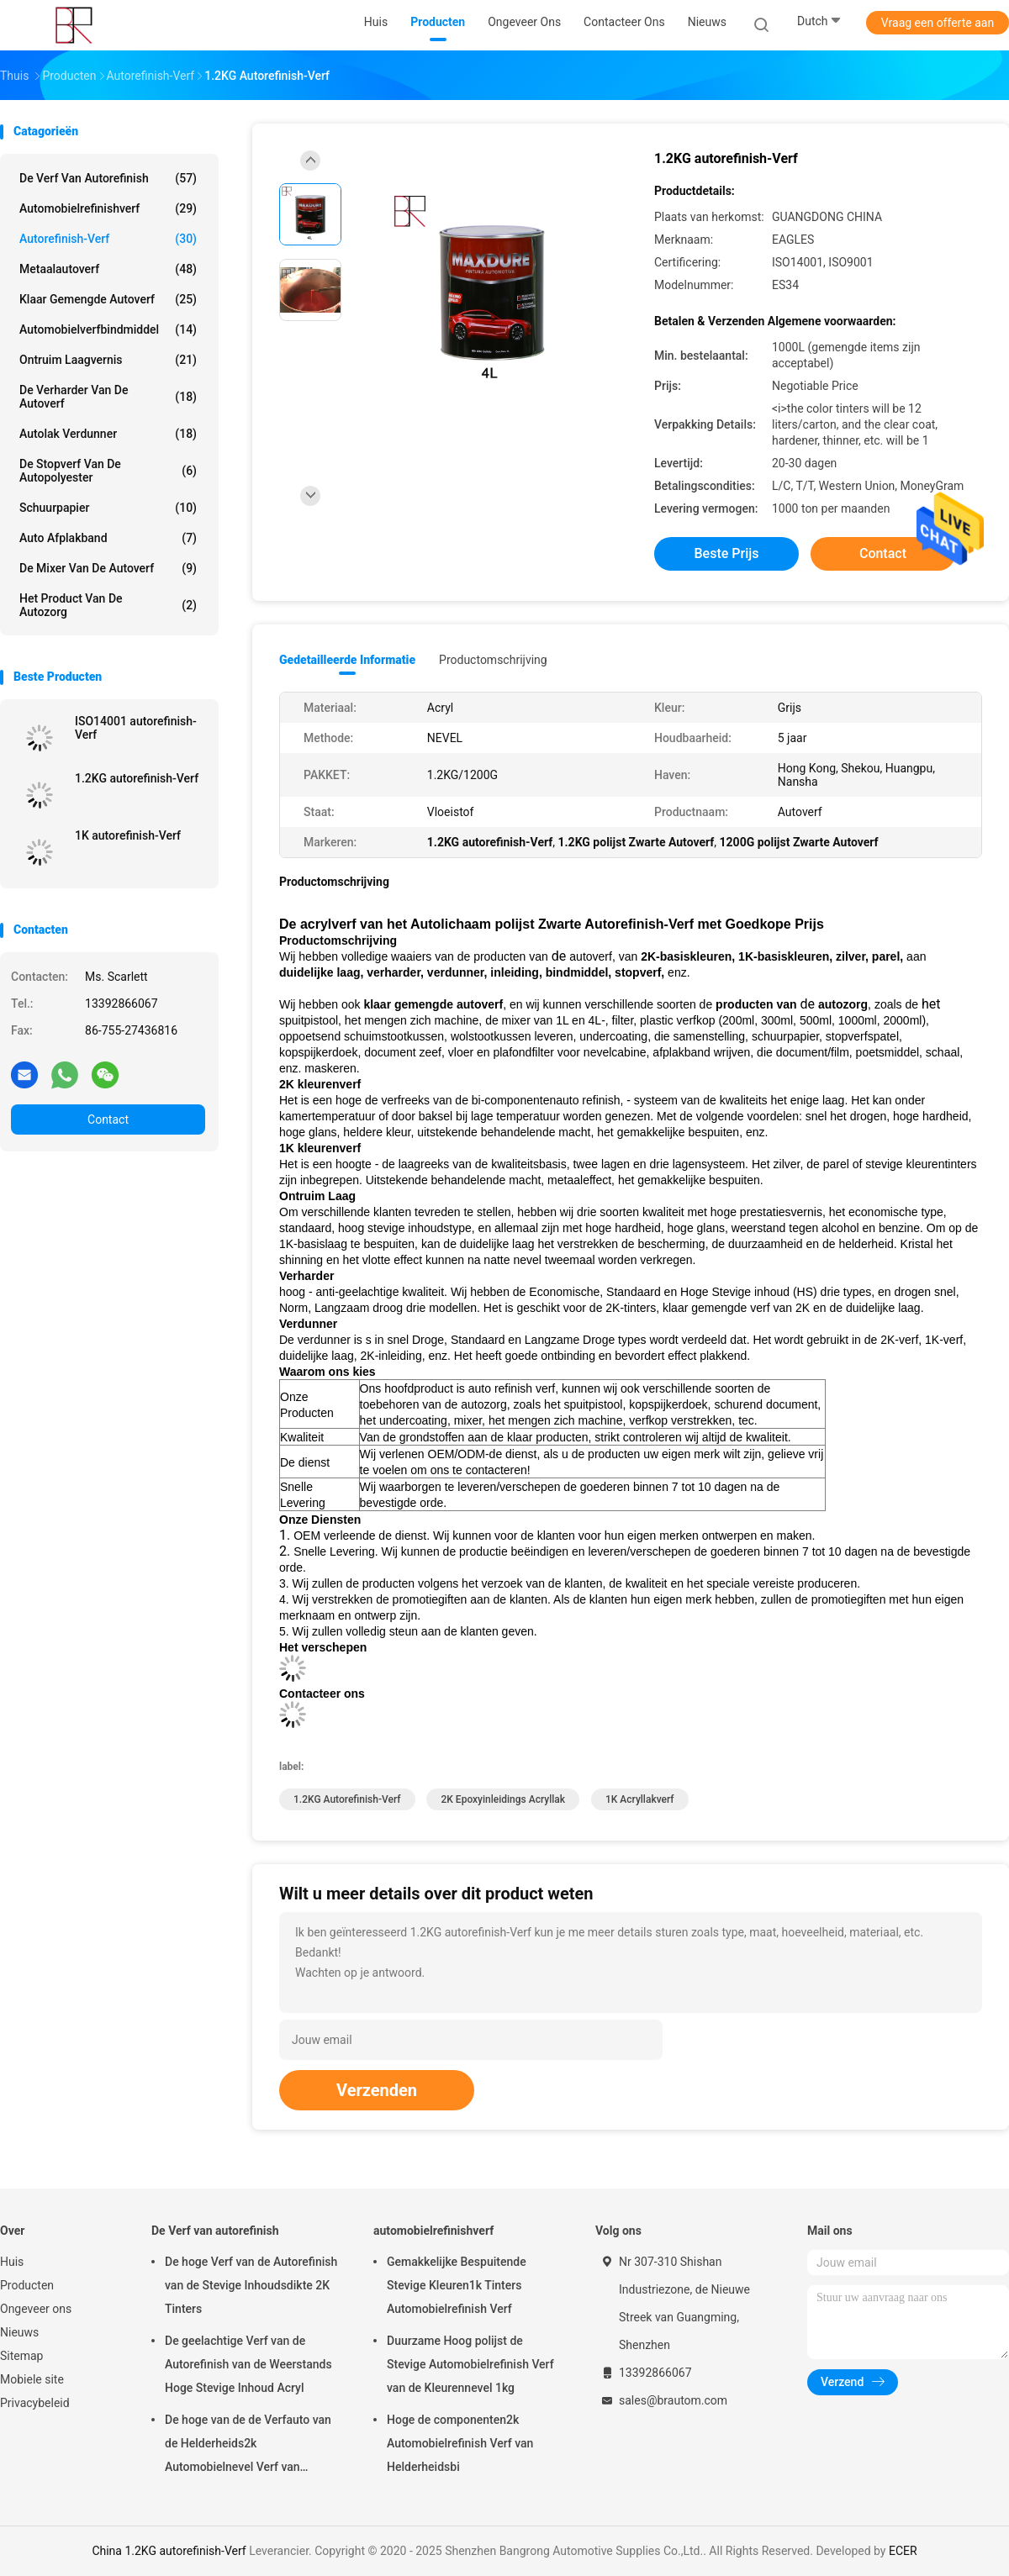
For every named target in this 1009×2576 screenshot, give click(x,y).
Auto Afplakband (108, 537)
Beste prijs (727, 553)
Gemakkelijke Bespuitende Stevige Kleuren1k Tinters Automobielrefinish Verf (456, 2285)
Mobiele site (32, 2379)
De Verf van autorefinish (108, 178)
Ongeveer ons (35, 2308)
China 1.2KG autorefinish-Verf (169, 2551)
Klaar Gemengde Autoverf (108, 299)
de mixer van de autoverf (108, 568)
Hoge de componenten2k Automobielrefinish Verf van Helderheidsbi (460, 2443)
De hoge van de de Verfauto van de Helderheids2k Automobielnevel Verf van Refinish (248, 2446)
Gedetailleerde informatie (347, 659)
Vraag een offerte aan (937, 22)
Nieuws (19, 2332)
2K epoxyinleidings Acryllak (503, 1799)
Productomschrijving (493, 659)
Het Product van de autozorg (108, 605)
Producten (27, 2285)
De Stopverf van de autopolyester (108, 470)
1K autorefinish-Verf (128, 835)
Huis (12, 2261)
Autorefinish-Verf (108, 238)
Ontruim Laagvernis (108, 359)
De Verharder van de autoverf (108, 396)
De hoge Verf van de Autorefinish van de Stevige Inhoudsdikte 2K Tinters (251, 2285)
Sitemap (21, 2356)
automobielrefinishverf (108, 208)
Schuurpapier (108, 507)
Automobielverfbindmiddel (108, 329)
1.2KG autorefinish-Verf (136, 778)
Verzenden (376, 2090)
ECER (903, 2551)
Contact (108, 1119)
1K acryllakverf (639, 1799)
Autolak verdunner (108, 433)
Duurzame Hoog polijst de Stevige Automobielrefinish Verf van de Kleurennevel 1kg (470, 2364)
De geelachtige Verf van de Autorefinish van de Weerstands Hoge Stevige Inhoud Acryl (248, 2364)
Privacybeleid (35, 2403)
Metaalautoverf (108, 269)
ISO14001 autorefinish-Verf (136, 727)
